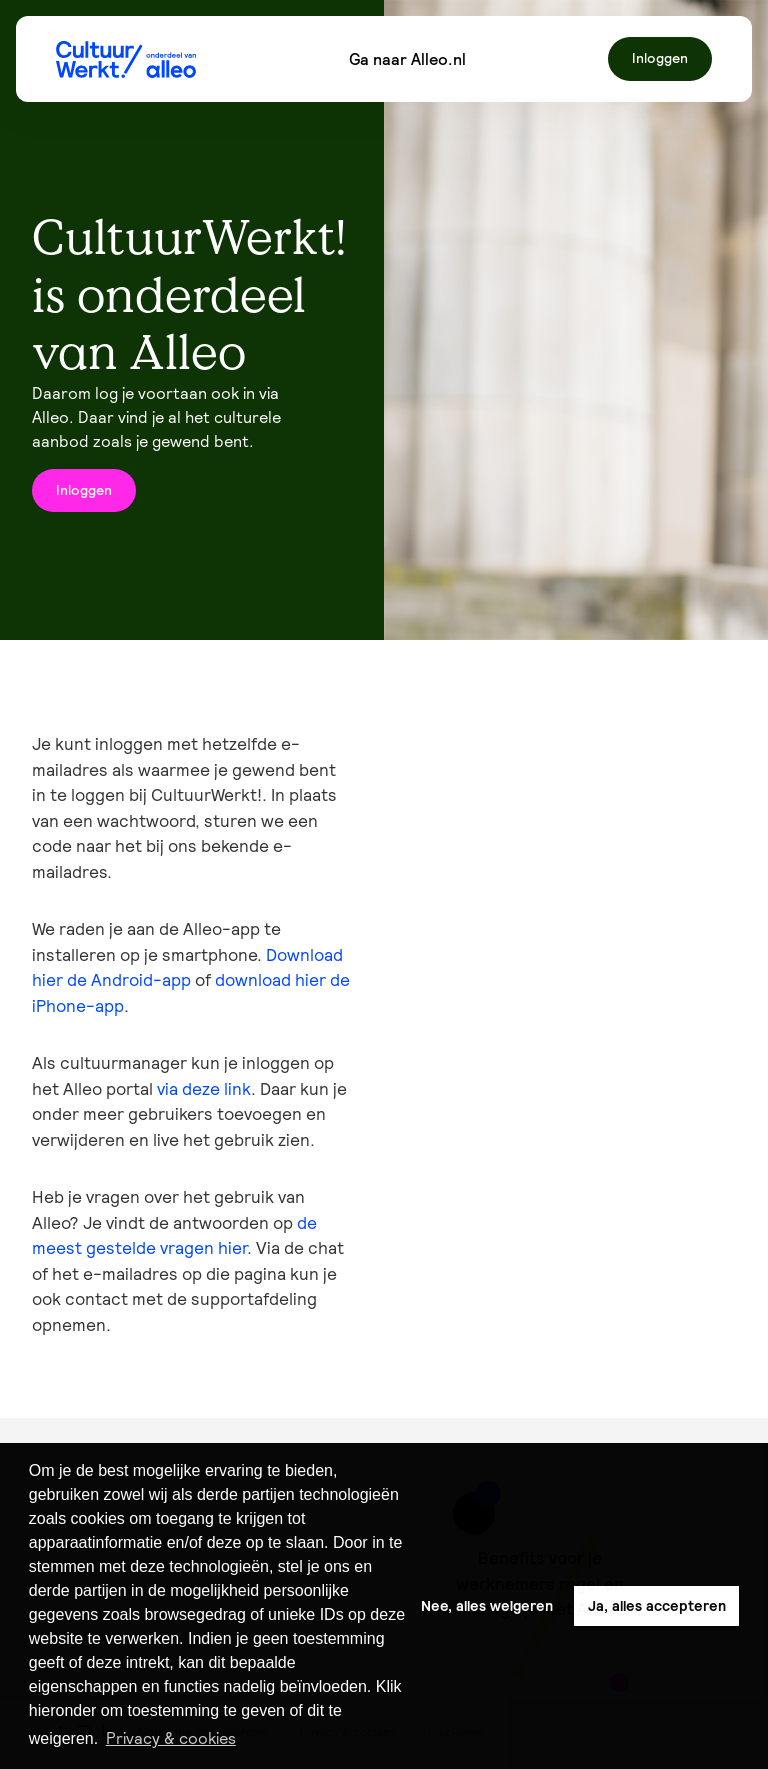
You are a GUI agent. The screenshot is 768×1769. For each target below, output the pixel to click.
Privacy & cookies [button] (171, 1738)
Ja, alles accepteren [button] (657, 1606)
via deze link (204, 1089)
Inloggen (660, 58)
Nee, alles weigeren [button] (487, 1606)
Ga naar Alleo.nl (407, 59)
